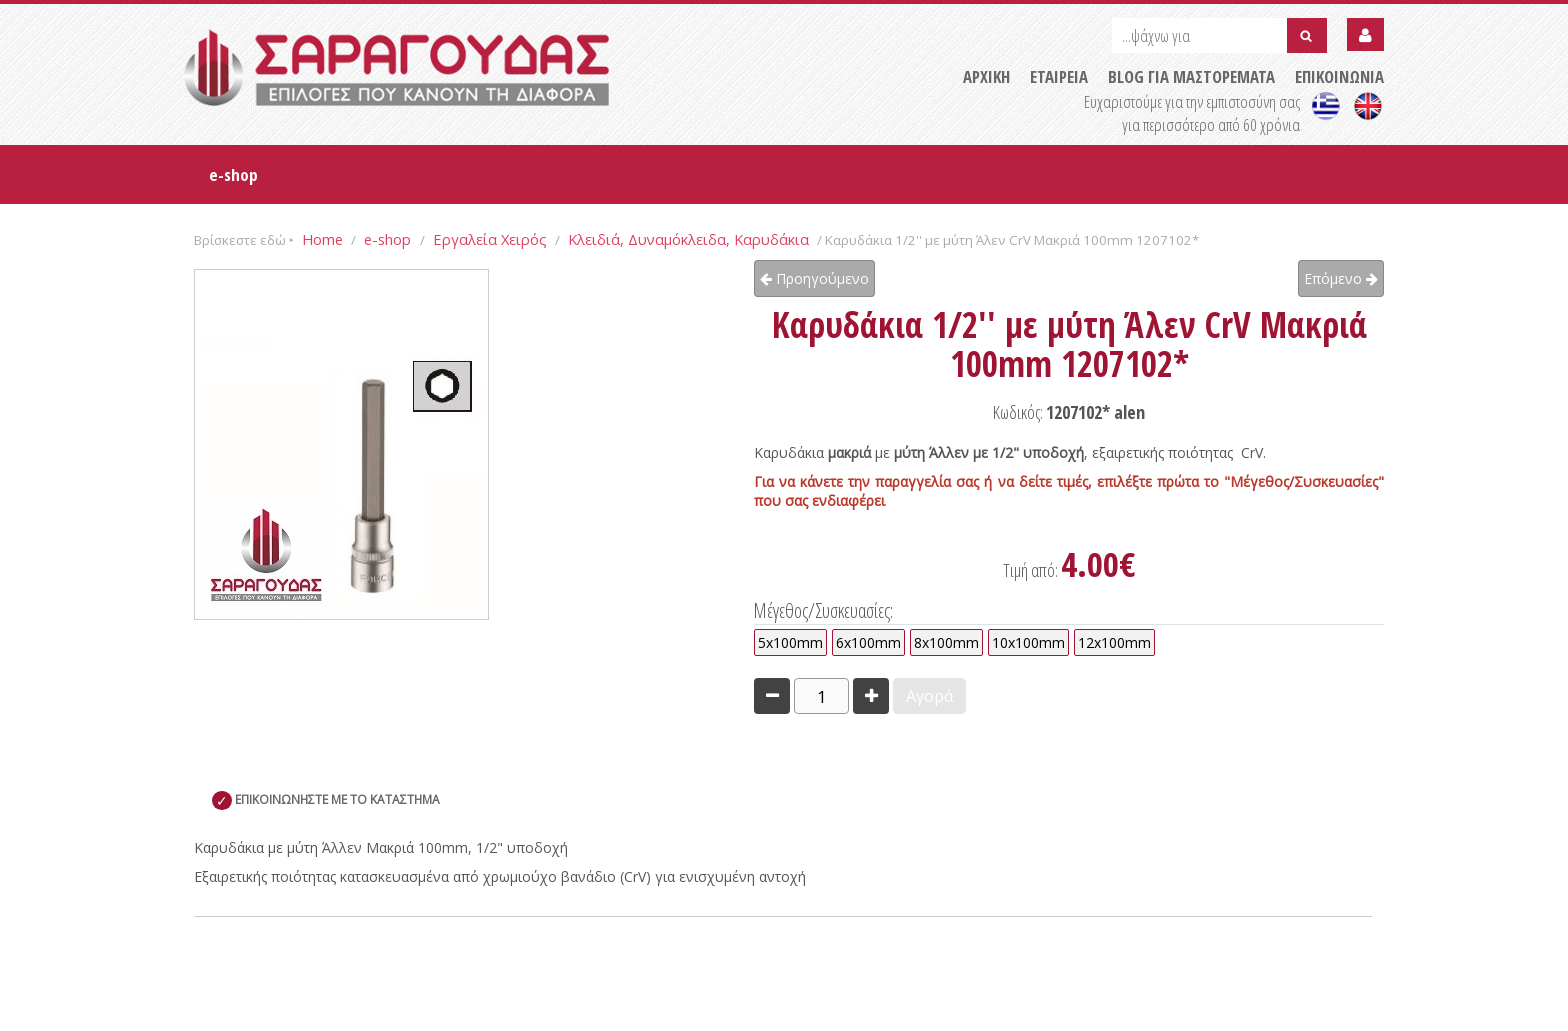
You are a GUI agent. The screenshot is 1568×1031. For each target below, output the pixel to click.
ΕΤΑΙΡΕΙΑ (1059, 76)
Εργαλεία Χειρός (490, 239)
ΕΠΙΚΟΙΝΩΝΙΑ (1339, 76)
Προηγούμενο (814, 278)
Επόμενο (1341, 278)
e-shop (233, 174)
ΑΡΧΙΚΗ (986, 76)
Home (322, 239)
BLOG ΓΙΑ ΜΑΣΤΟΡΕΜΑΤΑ (1191, 76)
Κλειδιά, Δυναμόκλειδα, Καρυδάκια (688, 239)
